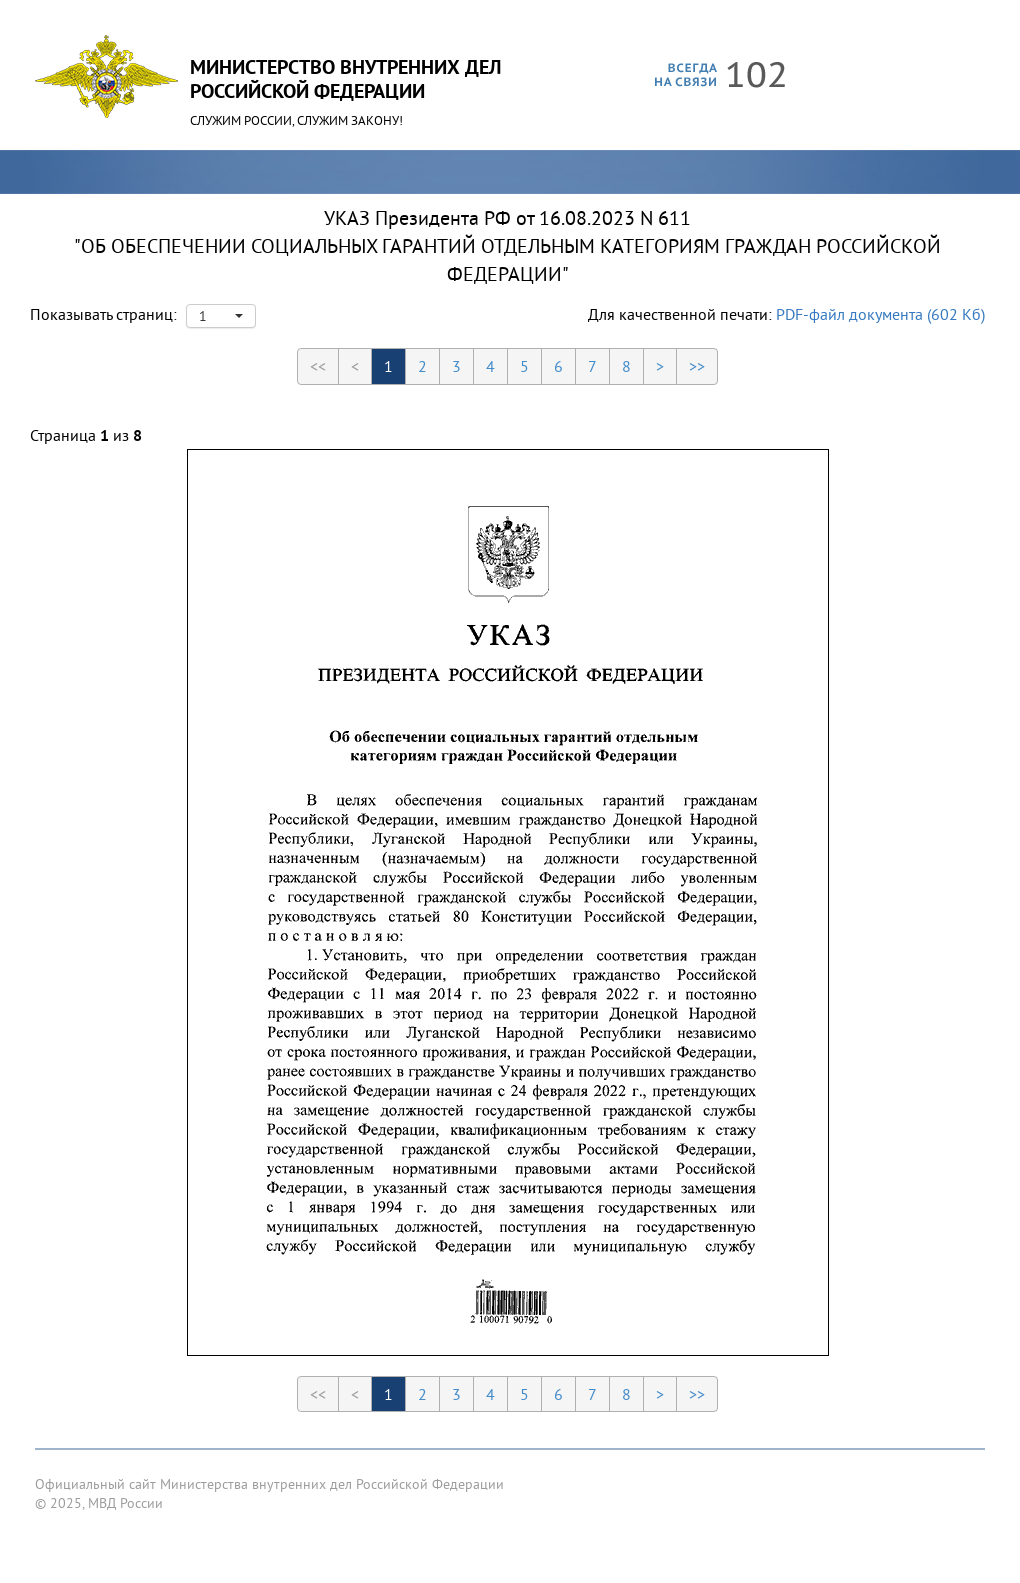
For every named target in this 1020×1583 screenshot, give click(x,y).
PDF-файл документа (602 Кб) (880, 314)
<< (318, 366)
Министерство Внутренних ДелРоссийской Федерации (345, 79)
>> (697, 366)
